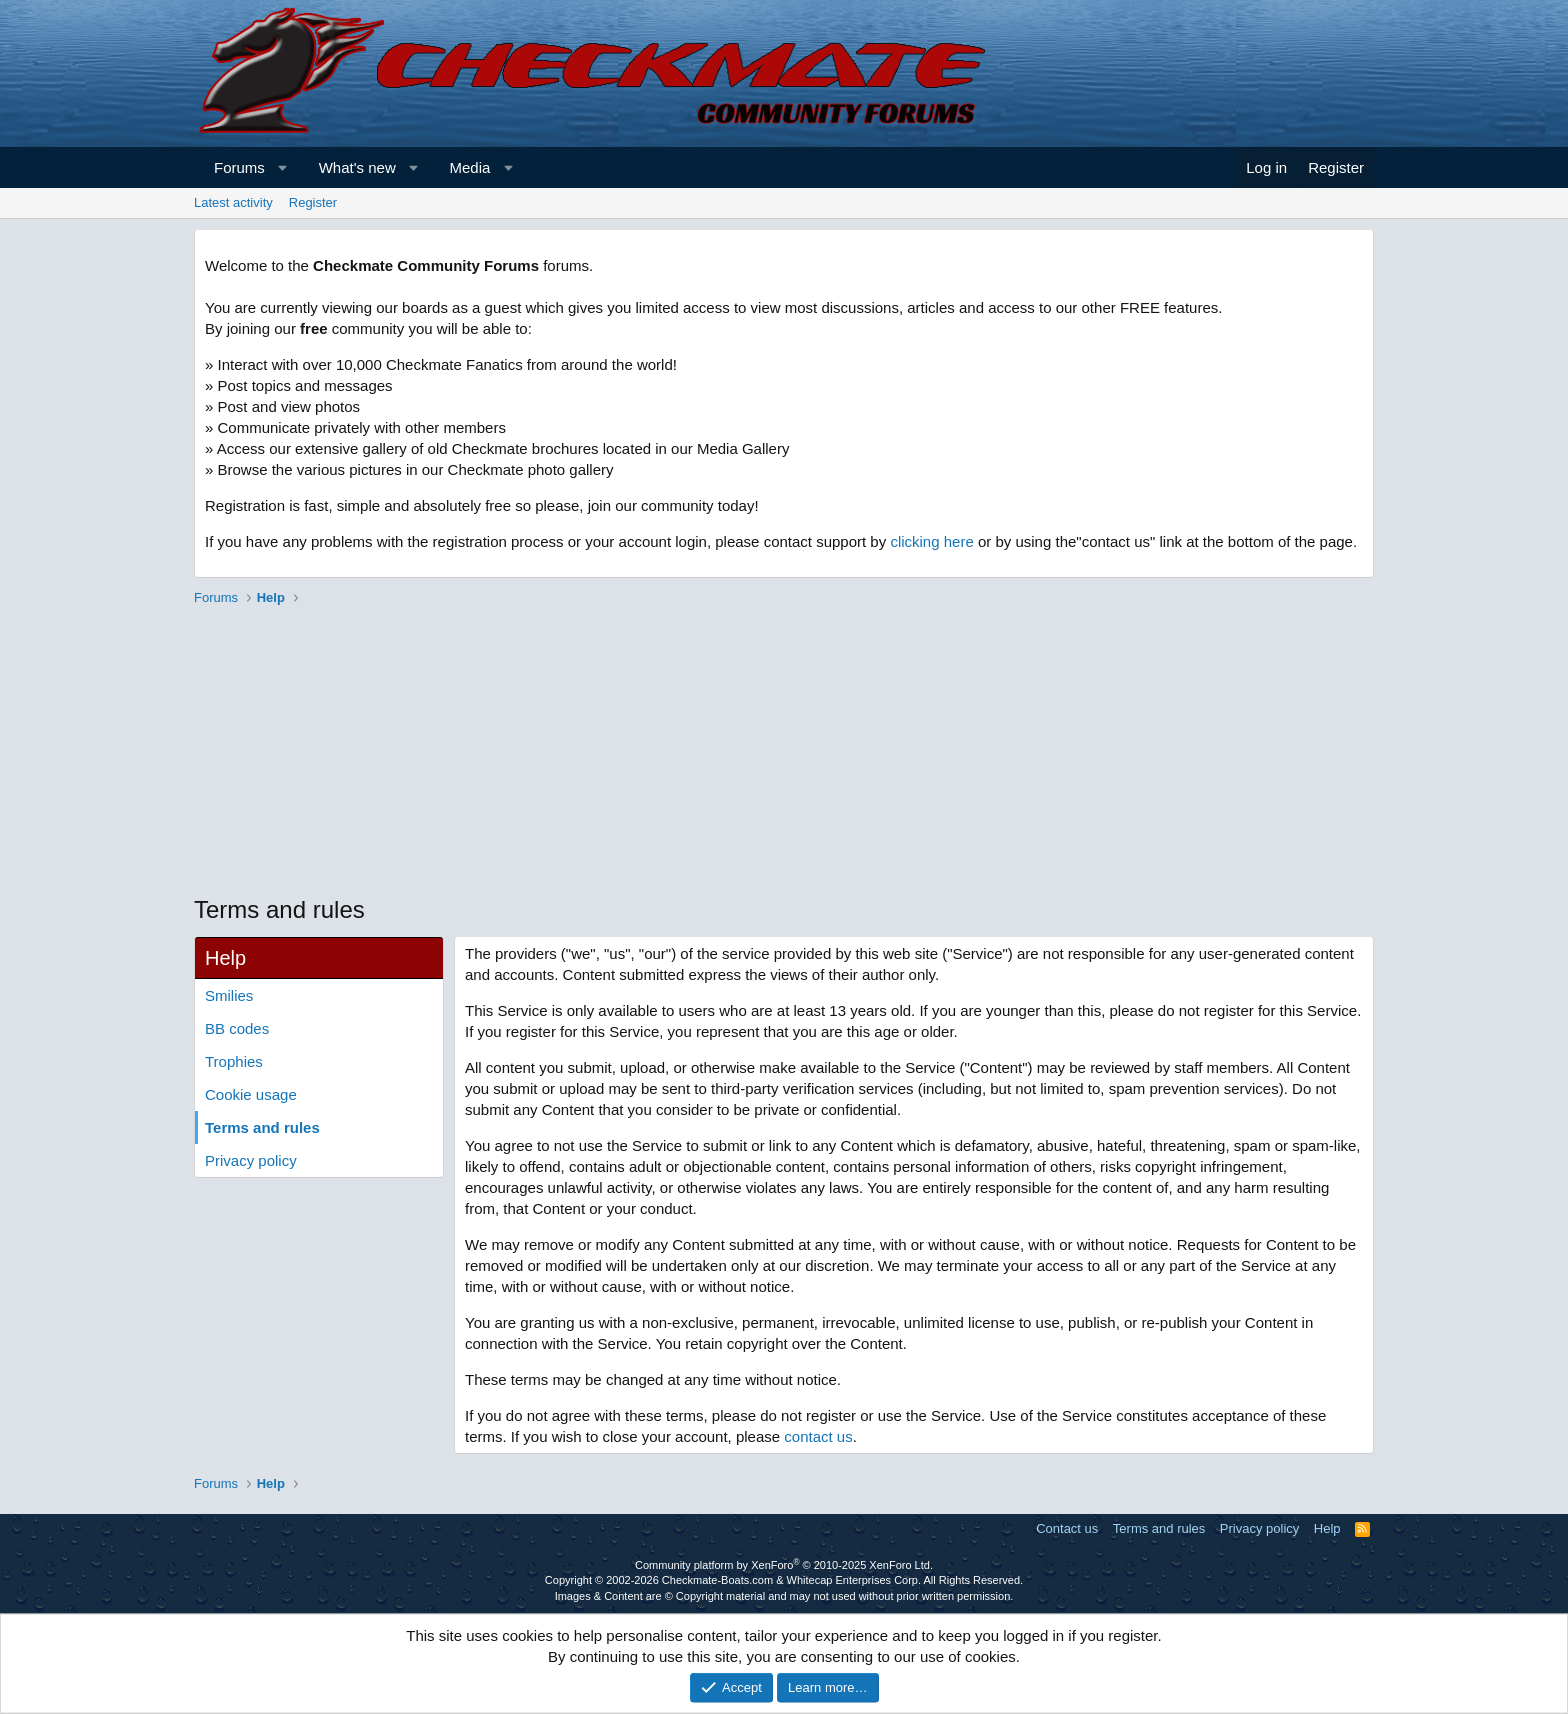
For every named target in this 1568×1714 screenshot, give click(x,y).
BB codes (237, 1028)
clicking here (931, 541)
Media (470, 167)
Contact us (1067, 1528)
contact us (818, 1436)
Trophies (234, 1061)
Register (313, 202)
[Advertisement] (784, 753)
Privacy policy (251, 1160)
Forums (239, 167)
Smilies (229, 995)
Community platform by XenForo (784, 1565)
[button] (282, 167)
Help (1327, 1528)
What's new (357, 167)
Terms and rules (262, 1127)
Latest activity (233, 202)
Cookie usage (251, 1094)
